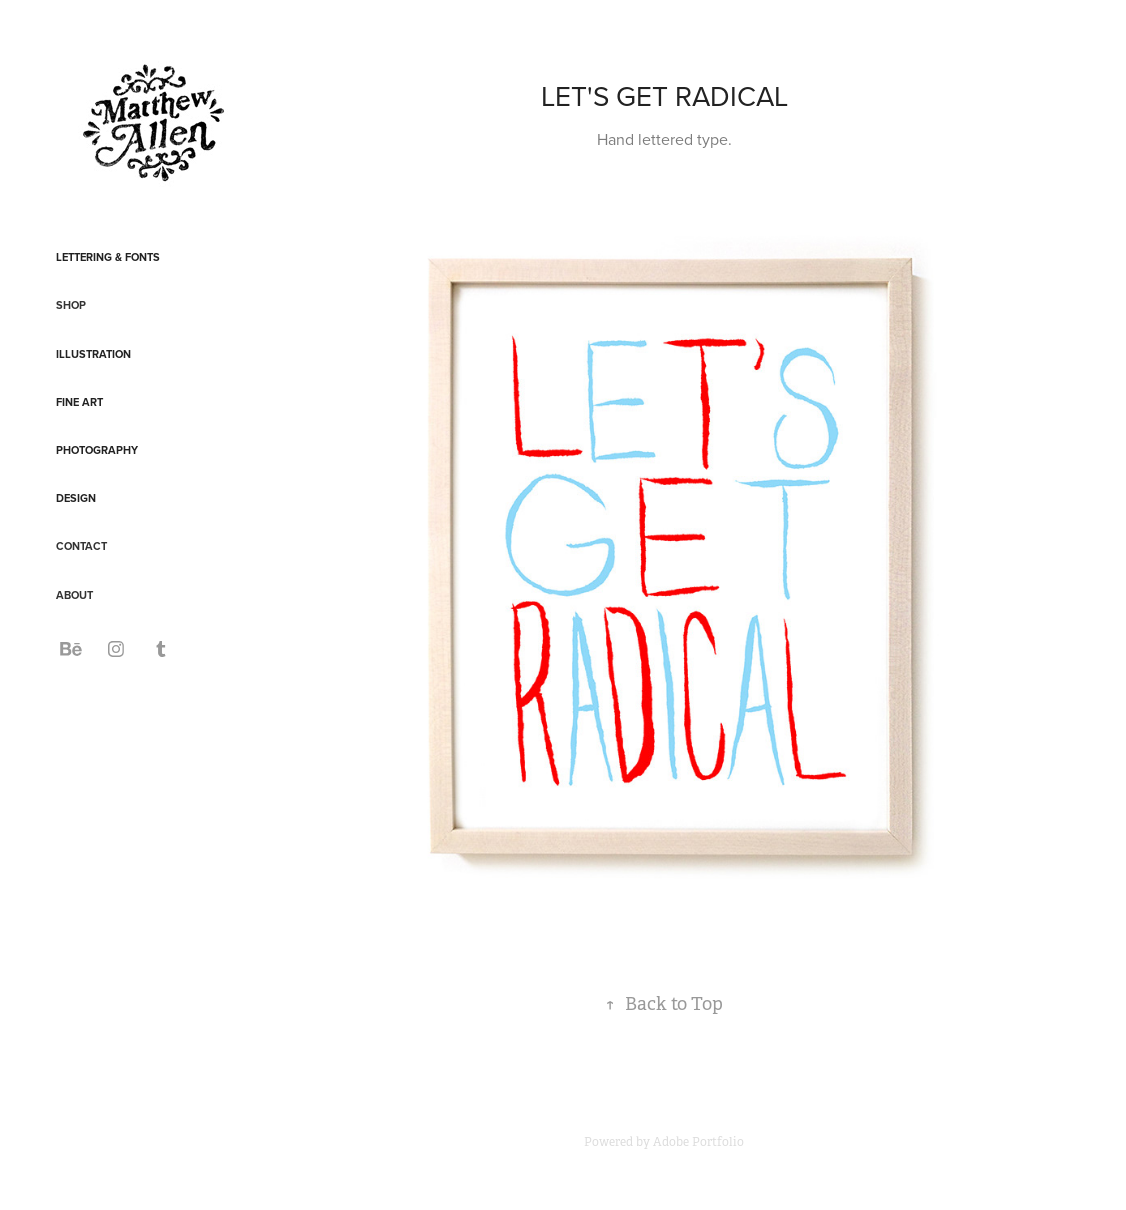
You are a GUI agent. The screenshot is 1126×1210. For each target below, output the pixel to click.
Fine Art (79, 402)
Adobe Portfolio (698, 1142)
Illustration (93, 354)
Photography (97, 450)
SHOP (71, 305)
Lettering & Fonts (108, 257)
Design (76, 498)
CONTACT (81, 546)
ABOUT (74, 595)
